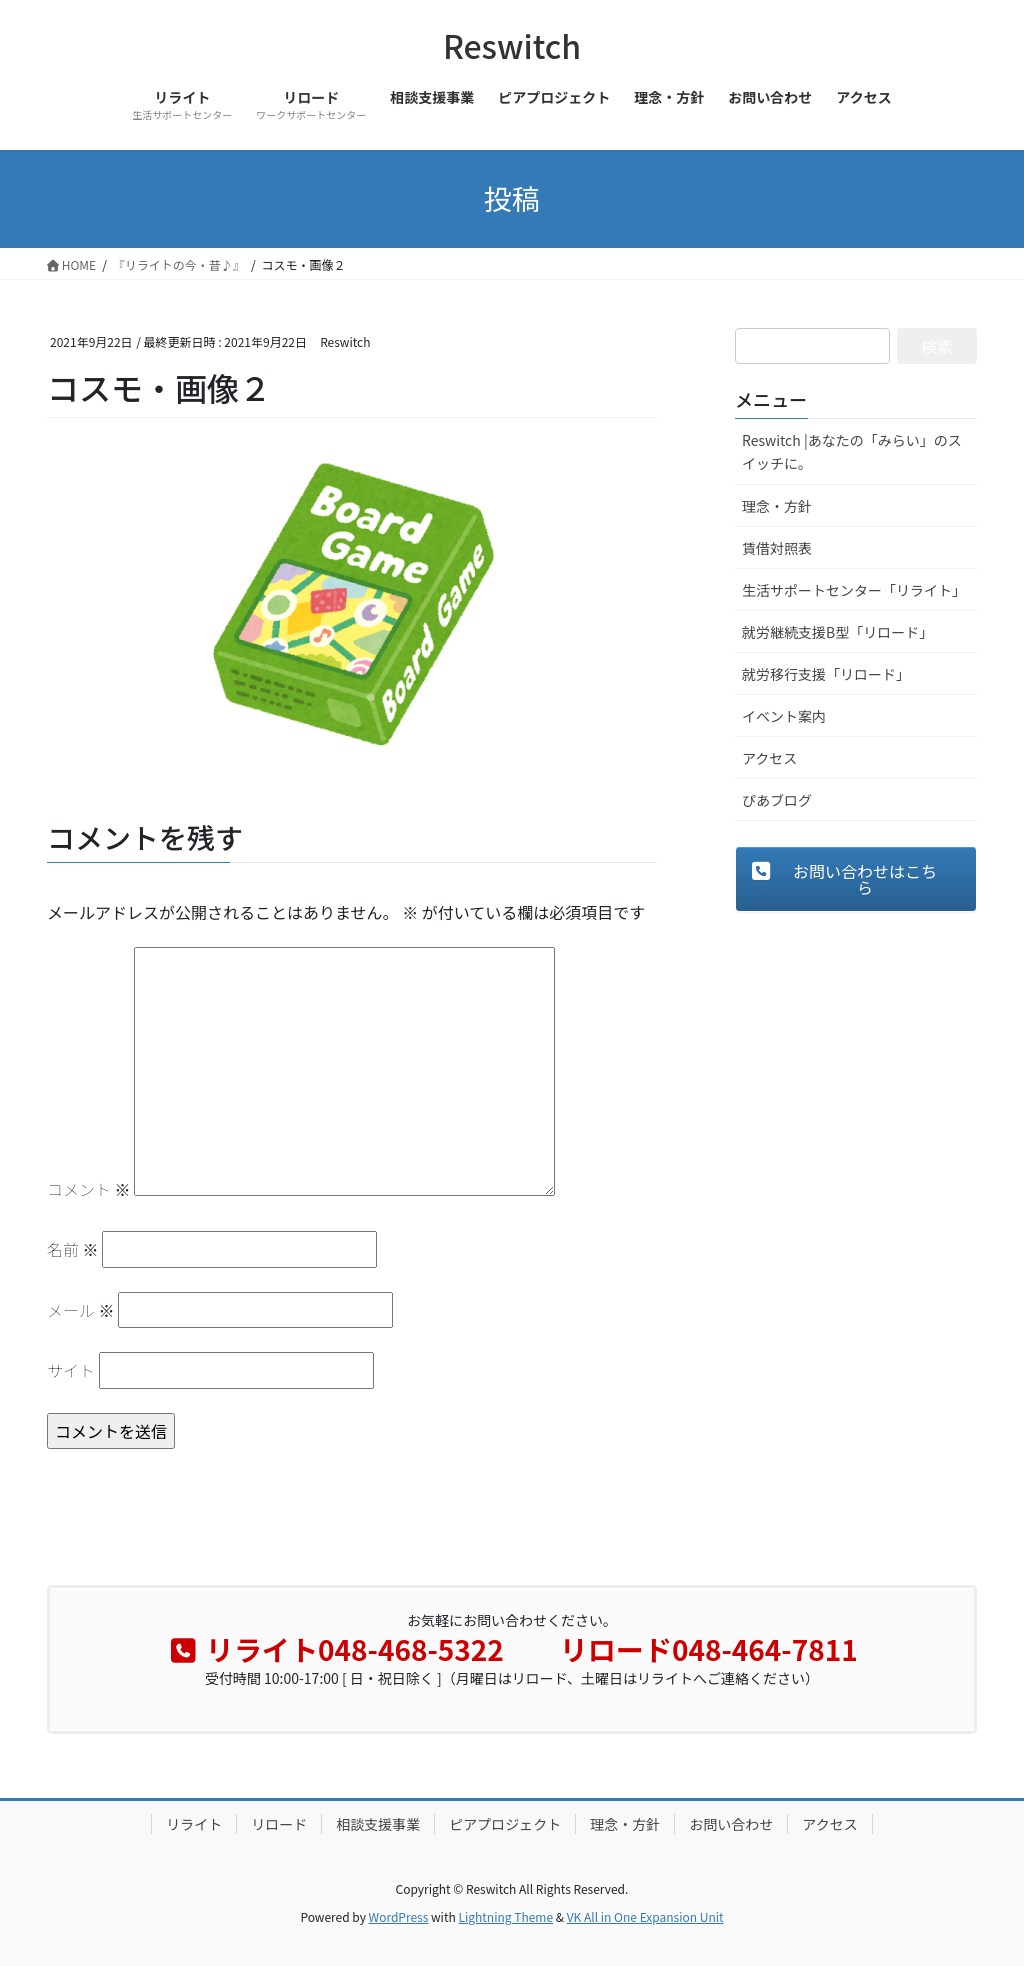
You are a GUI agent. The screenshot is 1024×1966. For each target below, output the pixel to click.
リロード (279, 1824)
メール (81, 1310)
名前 (73, 1249)
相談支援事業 (378, 1824)
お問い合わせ (731, 1824)
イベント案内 (784, 716)
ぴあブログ (777, 800)
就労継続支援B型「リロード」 (837, 632)
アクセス (769, 758)
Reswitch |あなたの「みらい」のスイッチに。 (852, 451)
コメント (89, 1189)
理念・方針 (777, 506)
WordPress (399, 1916)
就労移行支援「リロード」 (826, 674)
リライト (194, 1824)
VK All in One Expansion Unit (645, 1916)
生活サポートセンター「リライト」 (854, 590)
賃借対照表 (777, 548)
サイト (71, 1370)
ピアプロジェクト (505, 1824)
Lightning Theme (505, 1916)
